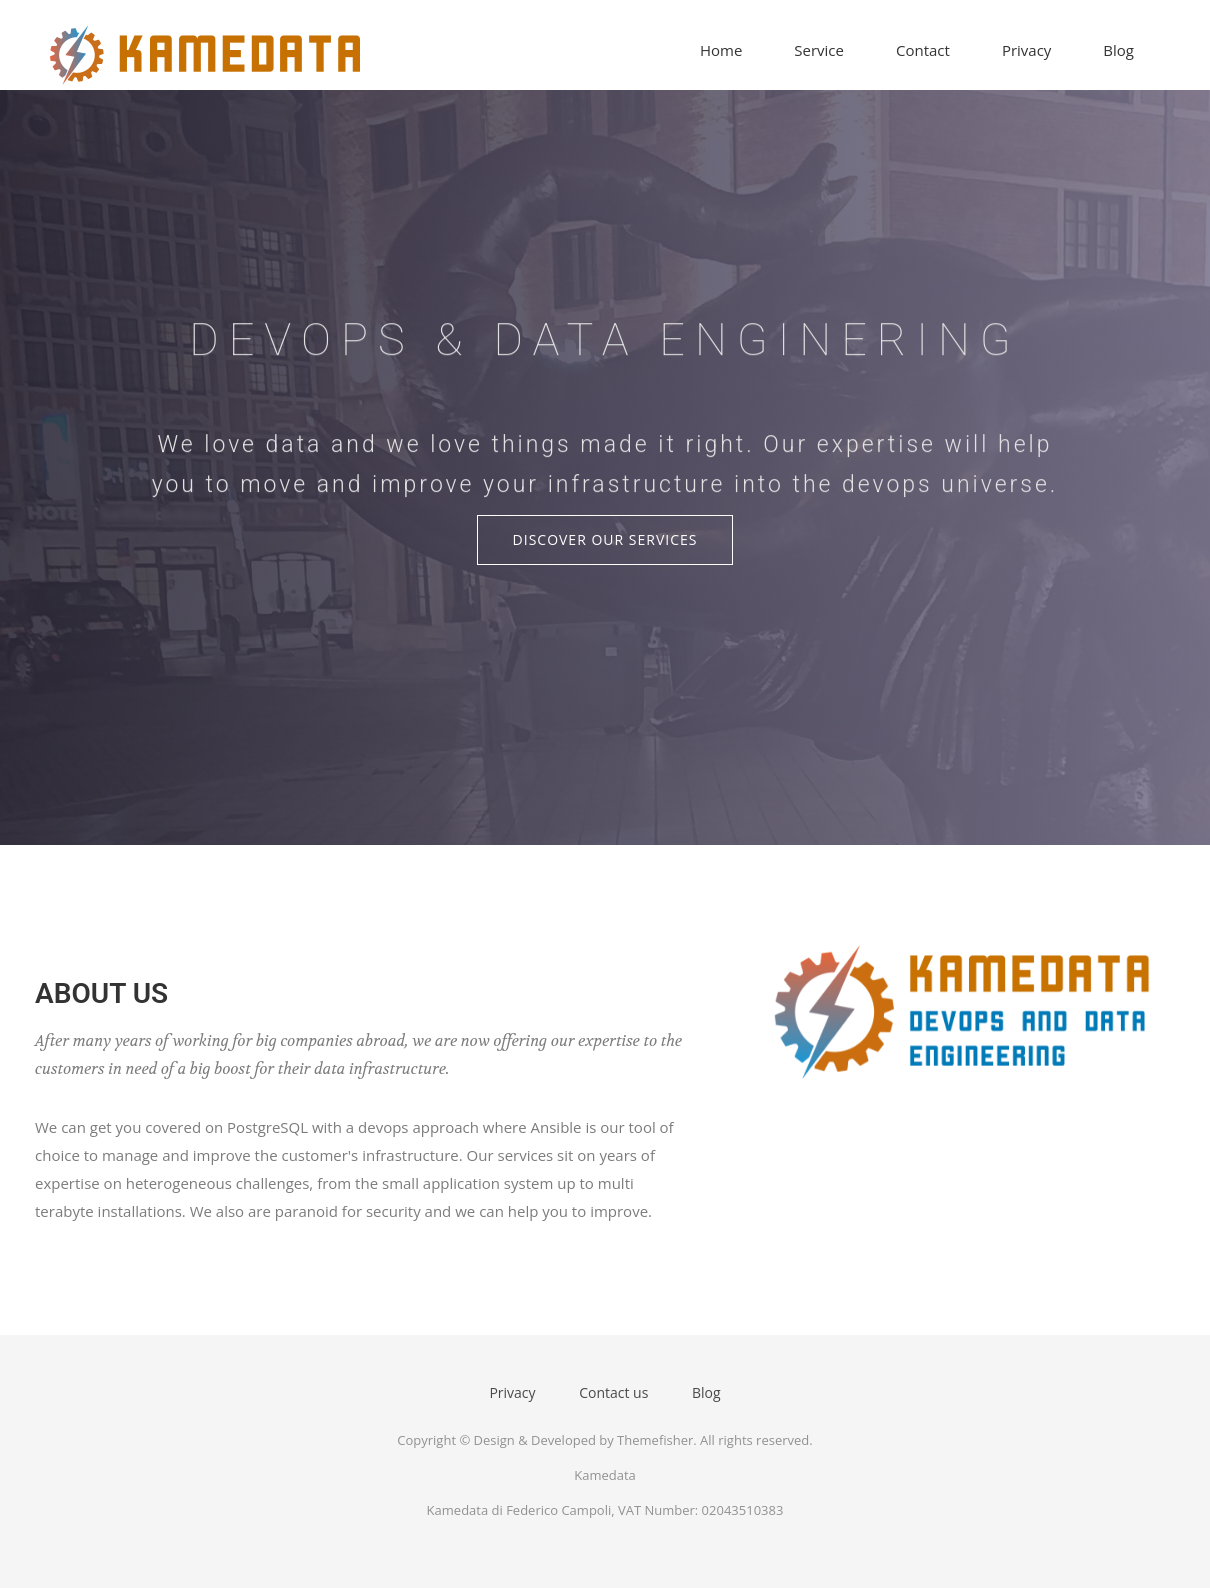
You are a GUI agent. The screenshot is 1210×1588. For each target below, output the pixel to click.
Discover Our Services (605, 539)
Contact (923, 50)
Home (721, 50)
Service (819, 50)
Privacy (1026, 50)
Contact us (613, 1392)
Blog (1118, 50)
